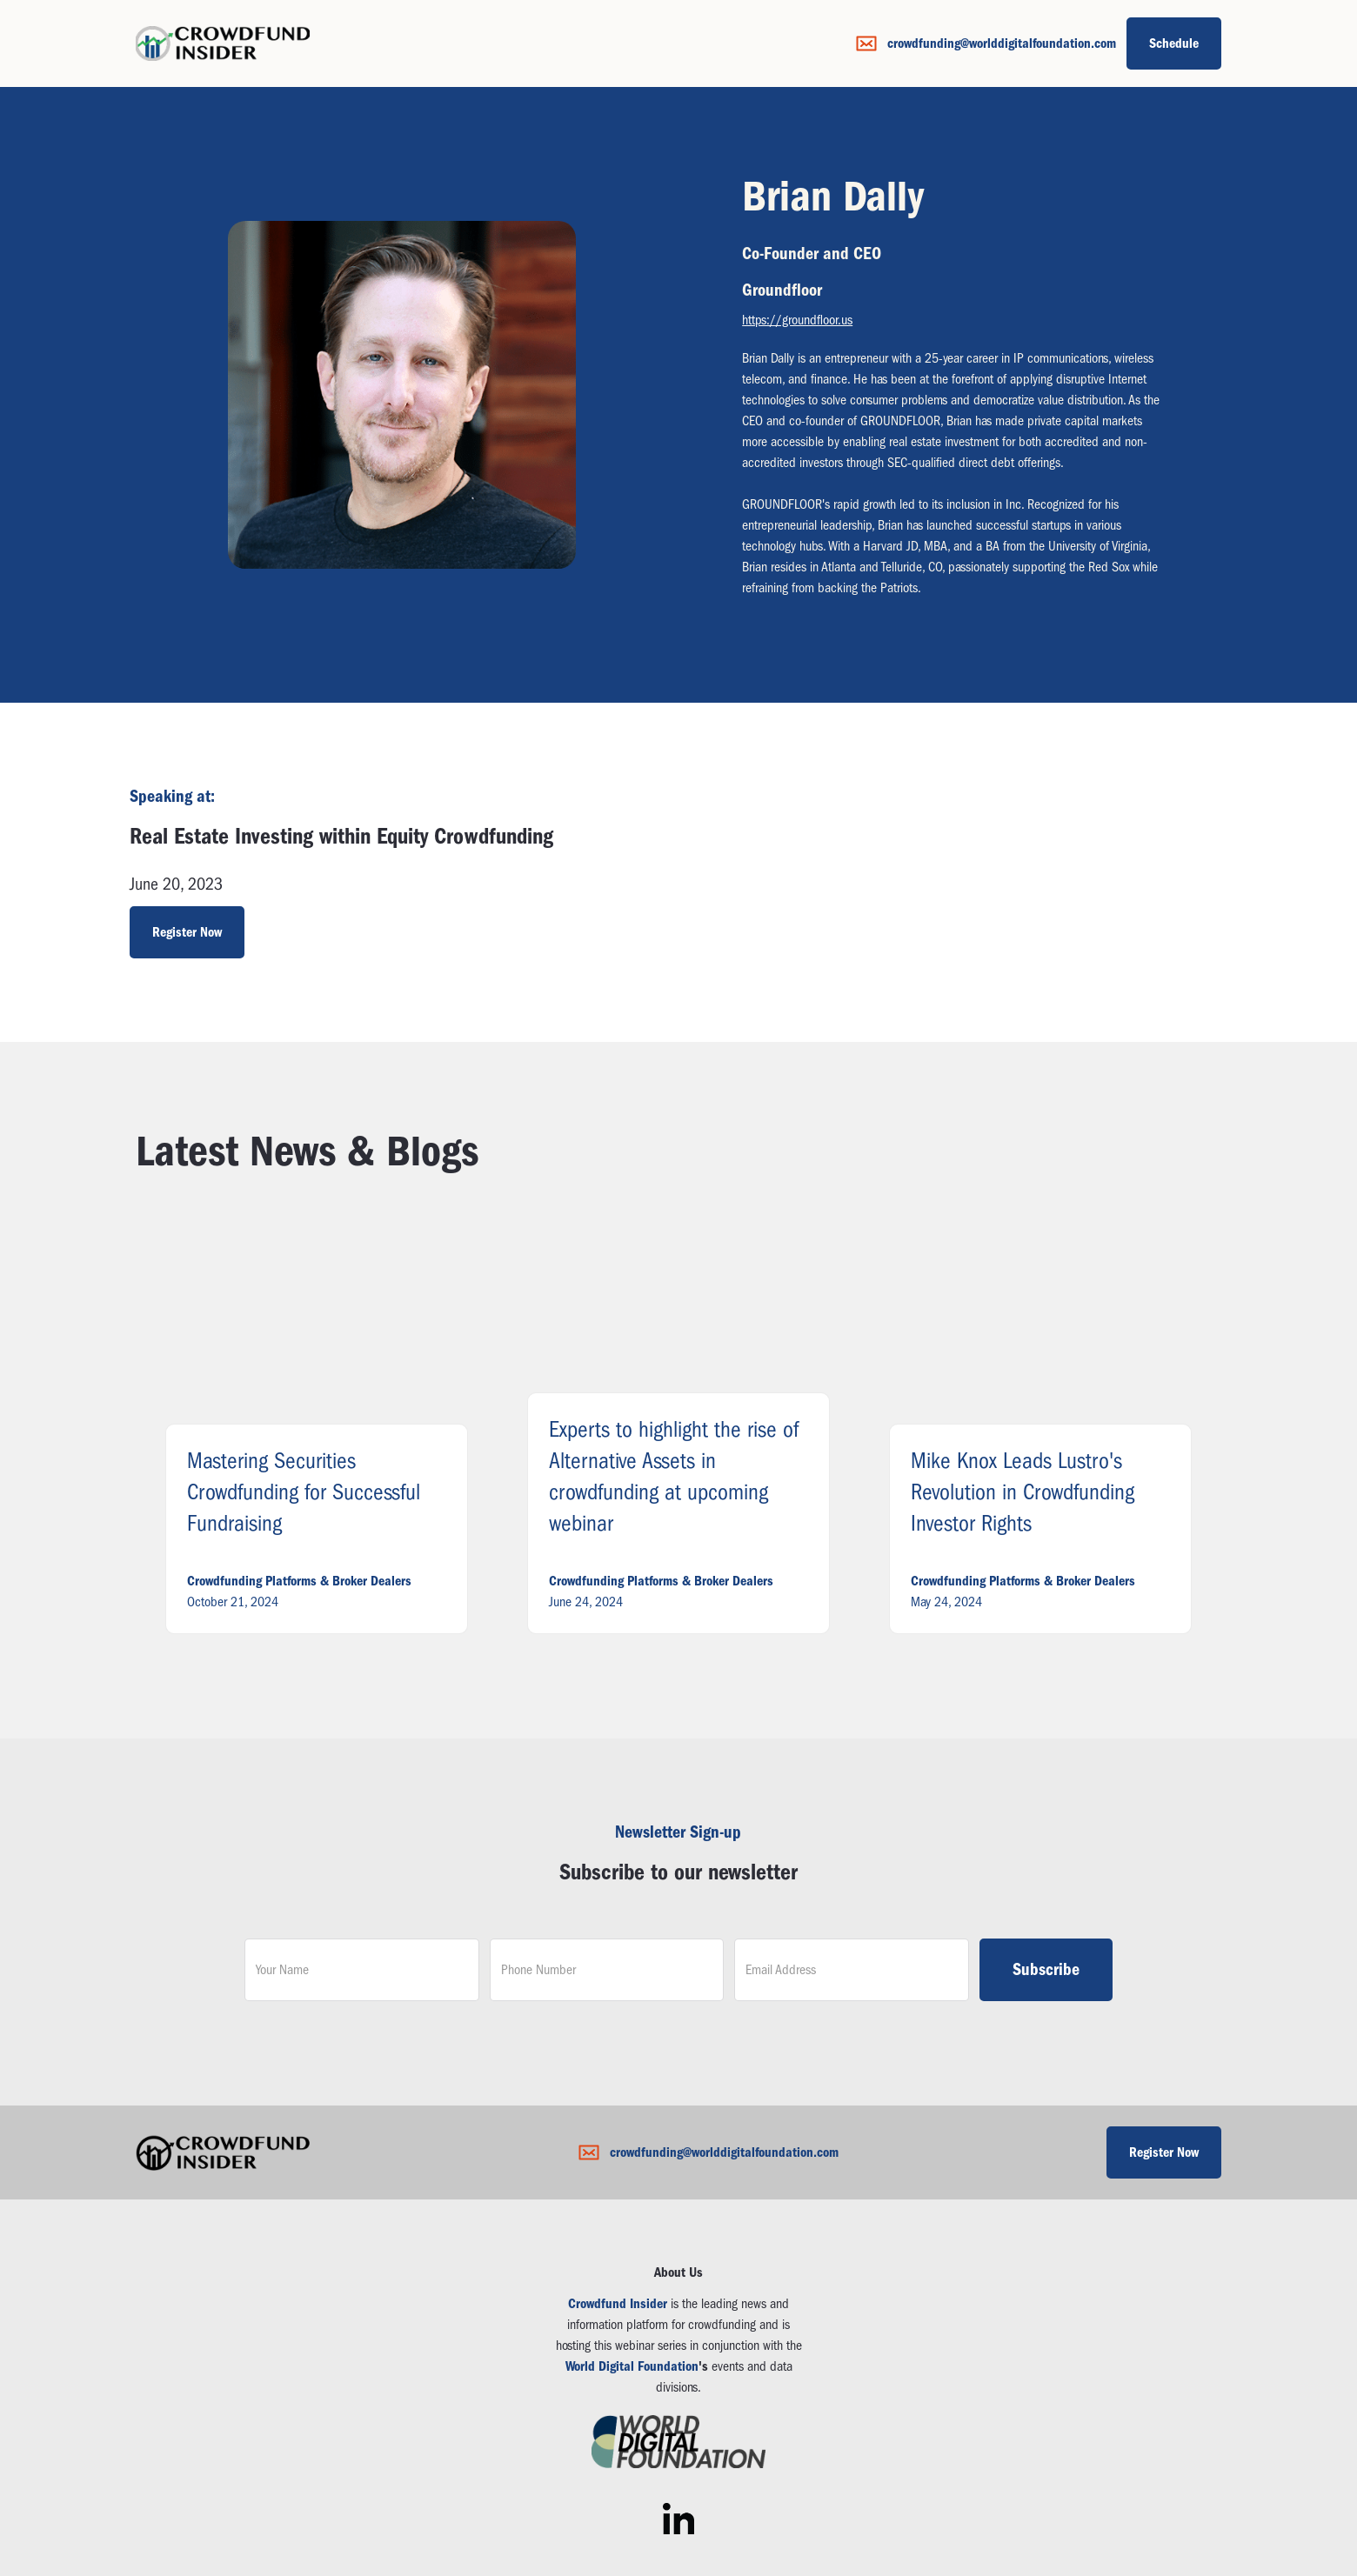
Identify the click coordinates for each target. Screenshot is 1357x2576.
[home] (223, 43)
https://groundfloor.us (797, 320)
